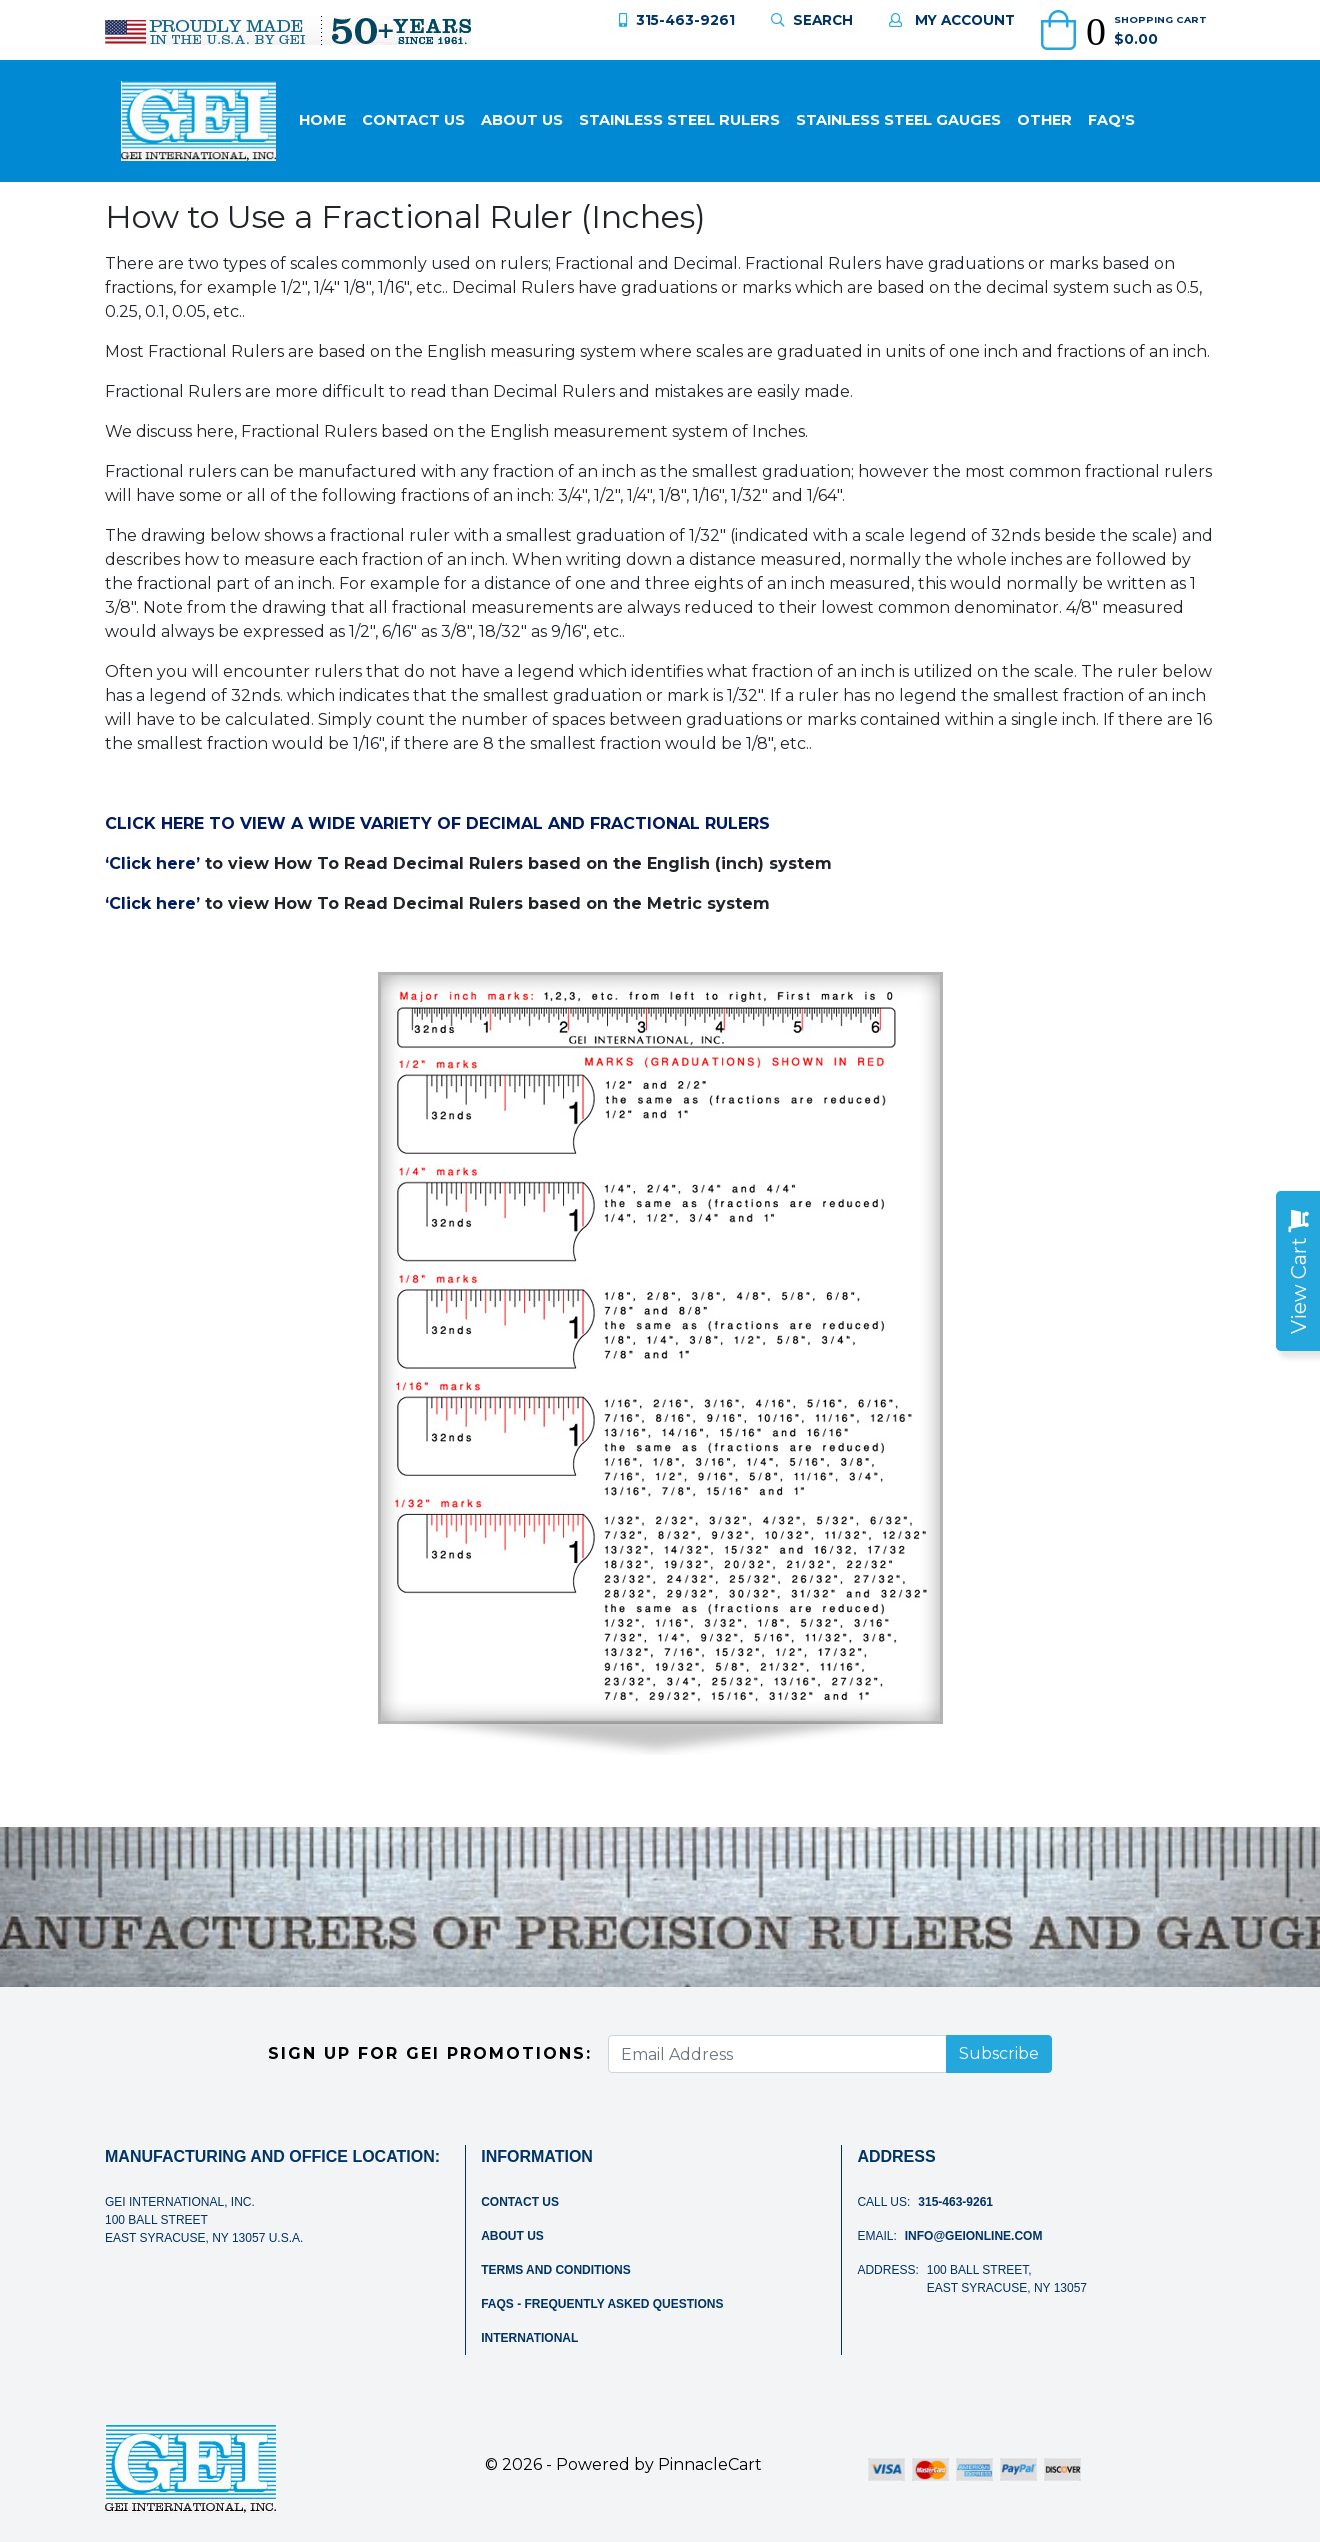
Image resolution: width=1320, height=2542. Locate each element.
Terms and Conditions (556, 2270)
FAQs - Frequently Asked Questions (602, 2304)
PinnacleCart (710, 2464)
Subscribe (999, 2053)
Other (1044, 120)
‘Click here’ (152, 863)
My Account (952, 20)
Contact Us (413, 120)
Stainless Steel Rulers (679, 120)
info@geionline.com (974, 2236)
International (529, 2338)
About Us (522, 120)
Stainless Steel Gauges (898, 120)
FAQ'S (1111, 120)
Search (812, 20)
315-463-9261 (677, 20)
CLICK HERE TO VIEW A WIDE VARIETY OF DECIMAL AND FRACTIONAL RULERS (437, 823)
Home (322, 120)
